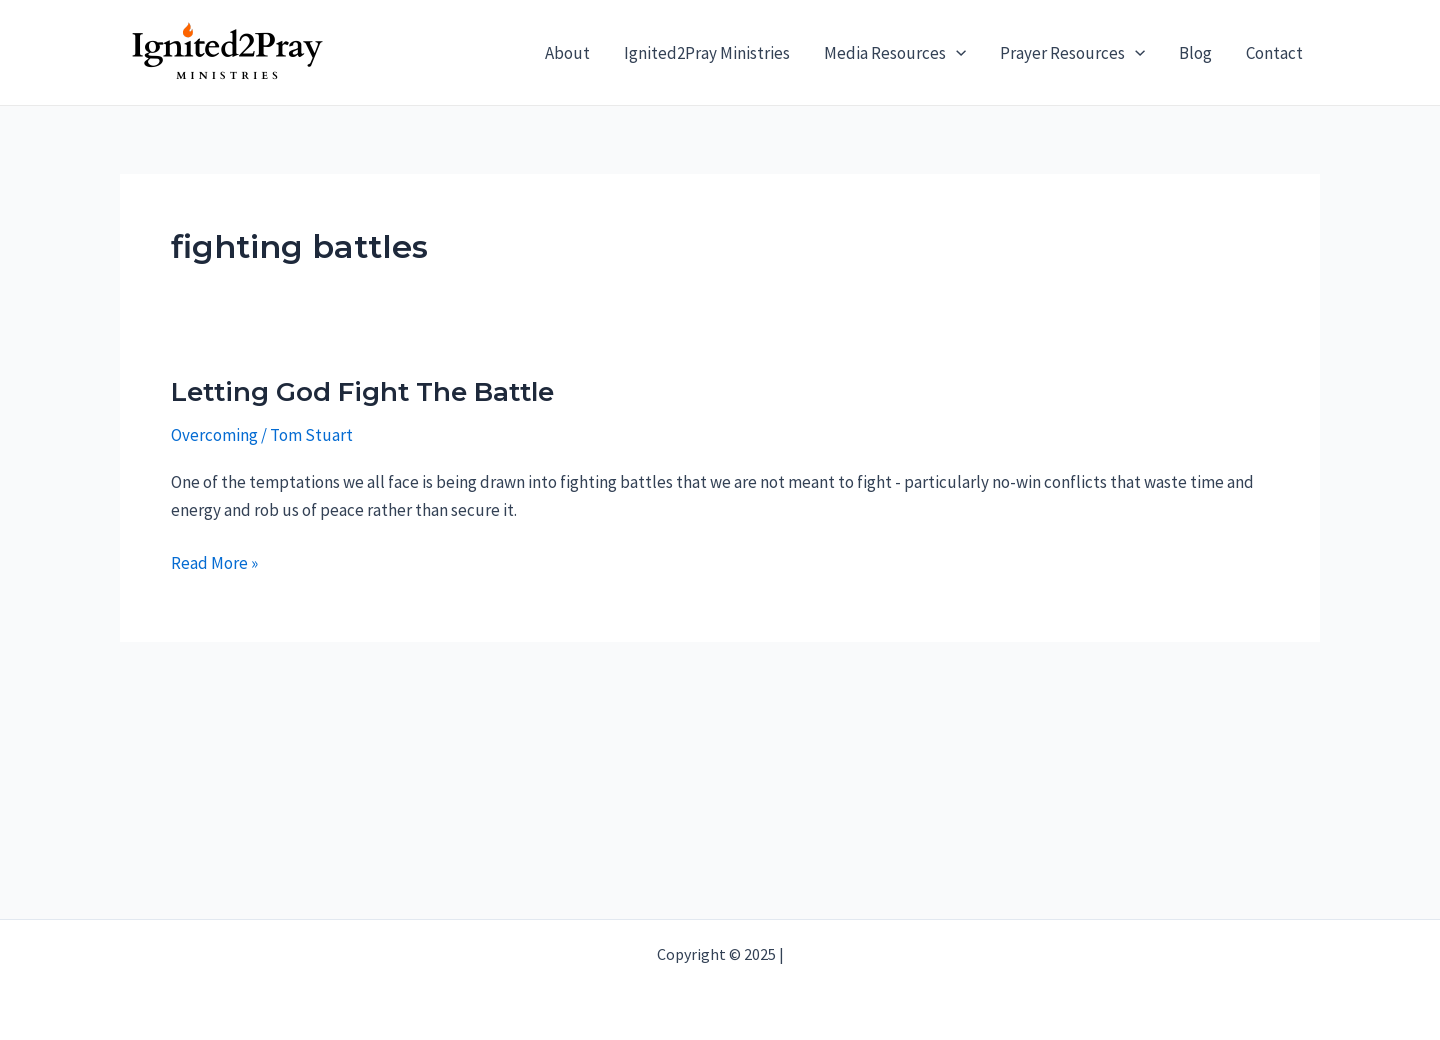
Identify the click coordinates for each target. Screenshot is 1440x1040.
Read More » (214, 563)
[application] (956, 53)
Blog (1195, 53)
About (567, 53)
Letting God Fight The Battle (362, 392)
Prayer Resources (1072, 53)
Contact (1274, 53)
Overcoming (214, 435)
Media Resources (895, 53)
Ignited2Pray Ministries (707, 53)
